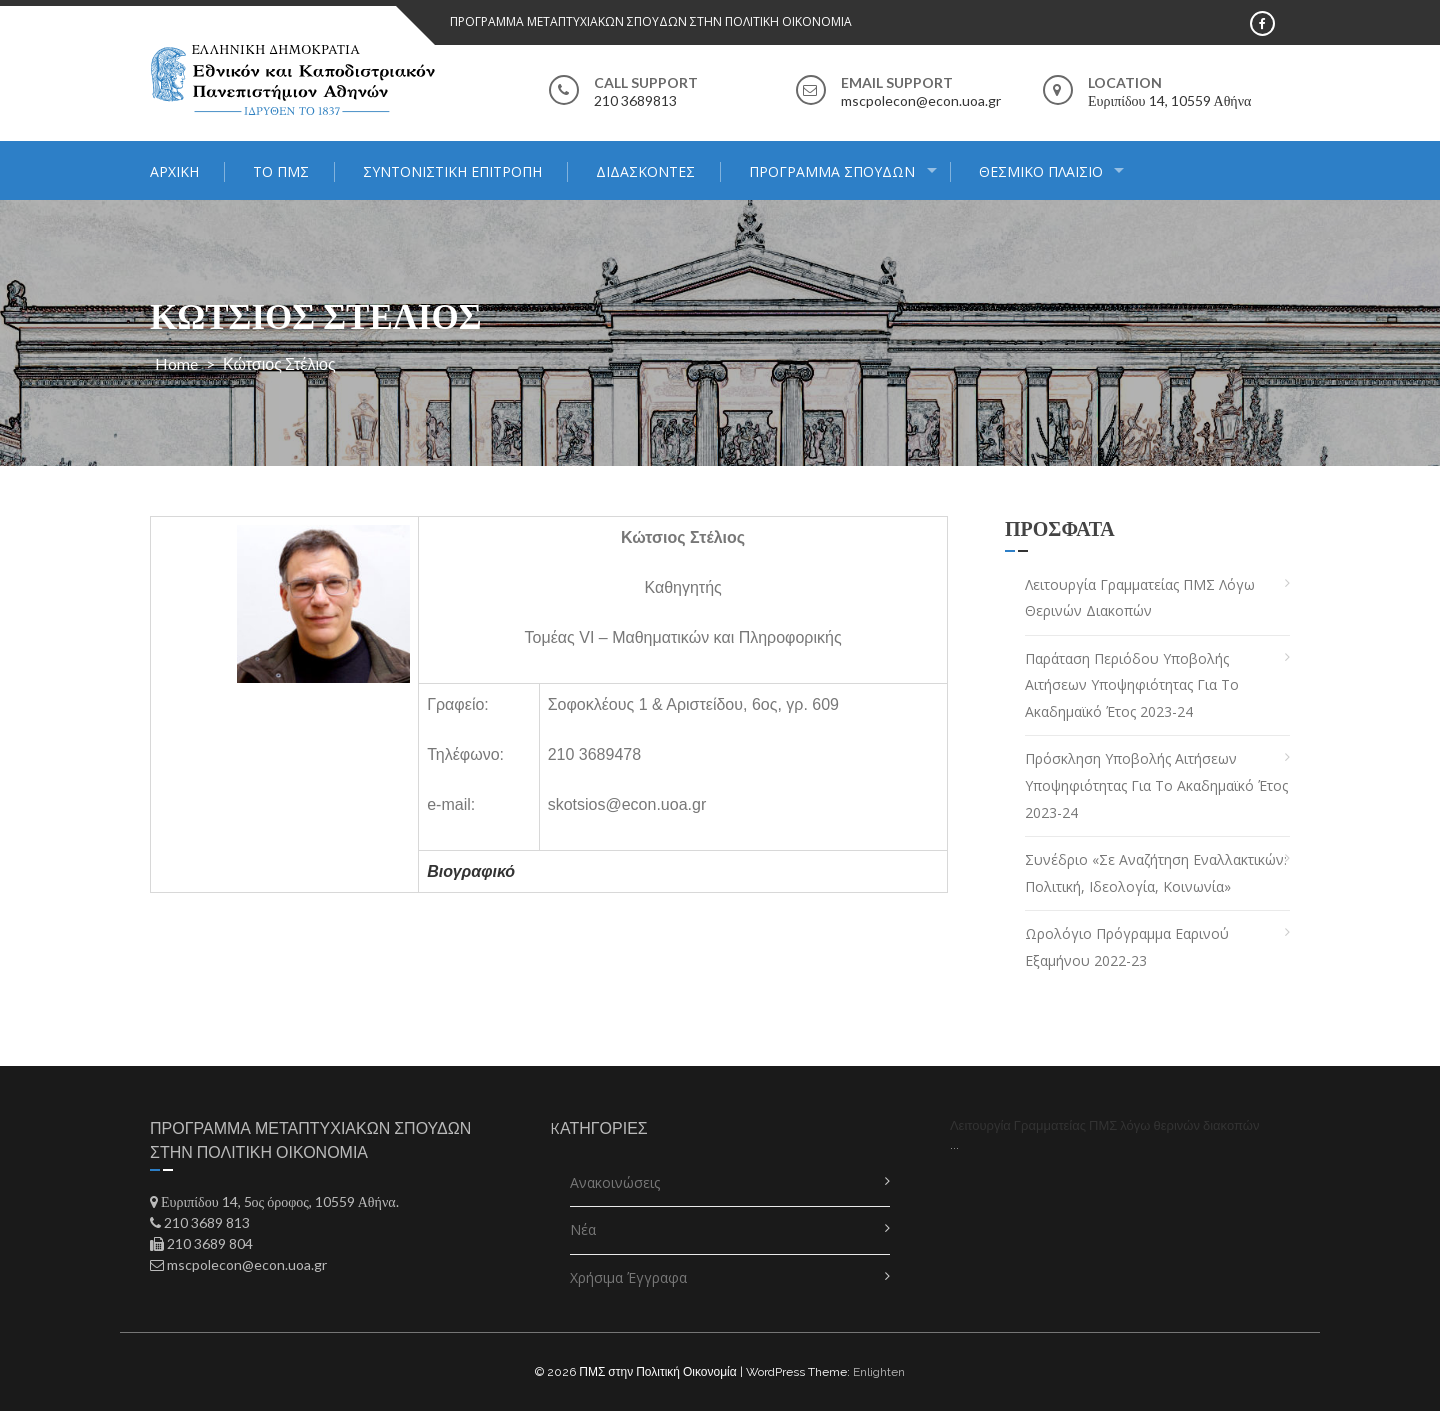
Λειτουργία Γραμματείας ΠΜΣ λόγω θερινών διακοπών (1140, 598)
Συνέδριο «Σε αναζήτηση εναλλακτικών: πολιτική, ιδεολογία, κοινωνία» (1156, 873)
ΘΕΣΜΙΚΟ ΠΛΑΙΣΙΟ (1041, 171)
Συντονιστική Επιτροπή (452, 171)
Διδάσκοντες (645, 171)
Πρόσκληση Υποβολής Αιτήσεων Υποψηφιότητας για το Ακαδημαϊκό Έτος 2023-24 (1156, 785)
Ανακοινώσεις (615, 1182)
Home (176, 363)
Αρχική (174, 171)
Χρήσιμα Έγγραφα (628, 1277)
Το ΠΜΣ (281, 171)
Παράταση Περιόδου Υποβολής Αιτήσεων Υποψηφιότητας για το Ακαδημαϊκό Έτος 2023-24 (1132, 685)
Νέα (583, 1229)
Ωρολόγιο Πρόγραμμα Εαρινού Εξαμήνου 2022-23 (1127, 947)
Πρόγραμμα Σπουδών (832, 171)
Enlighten (879, 1372)
